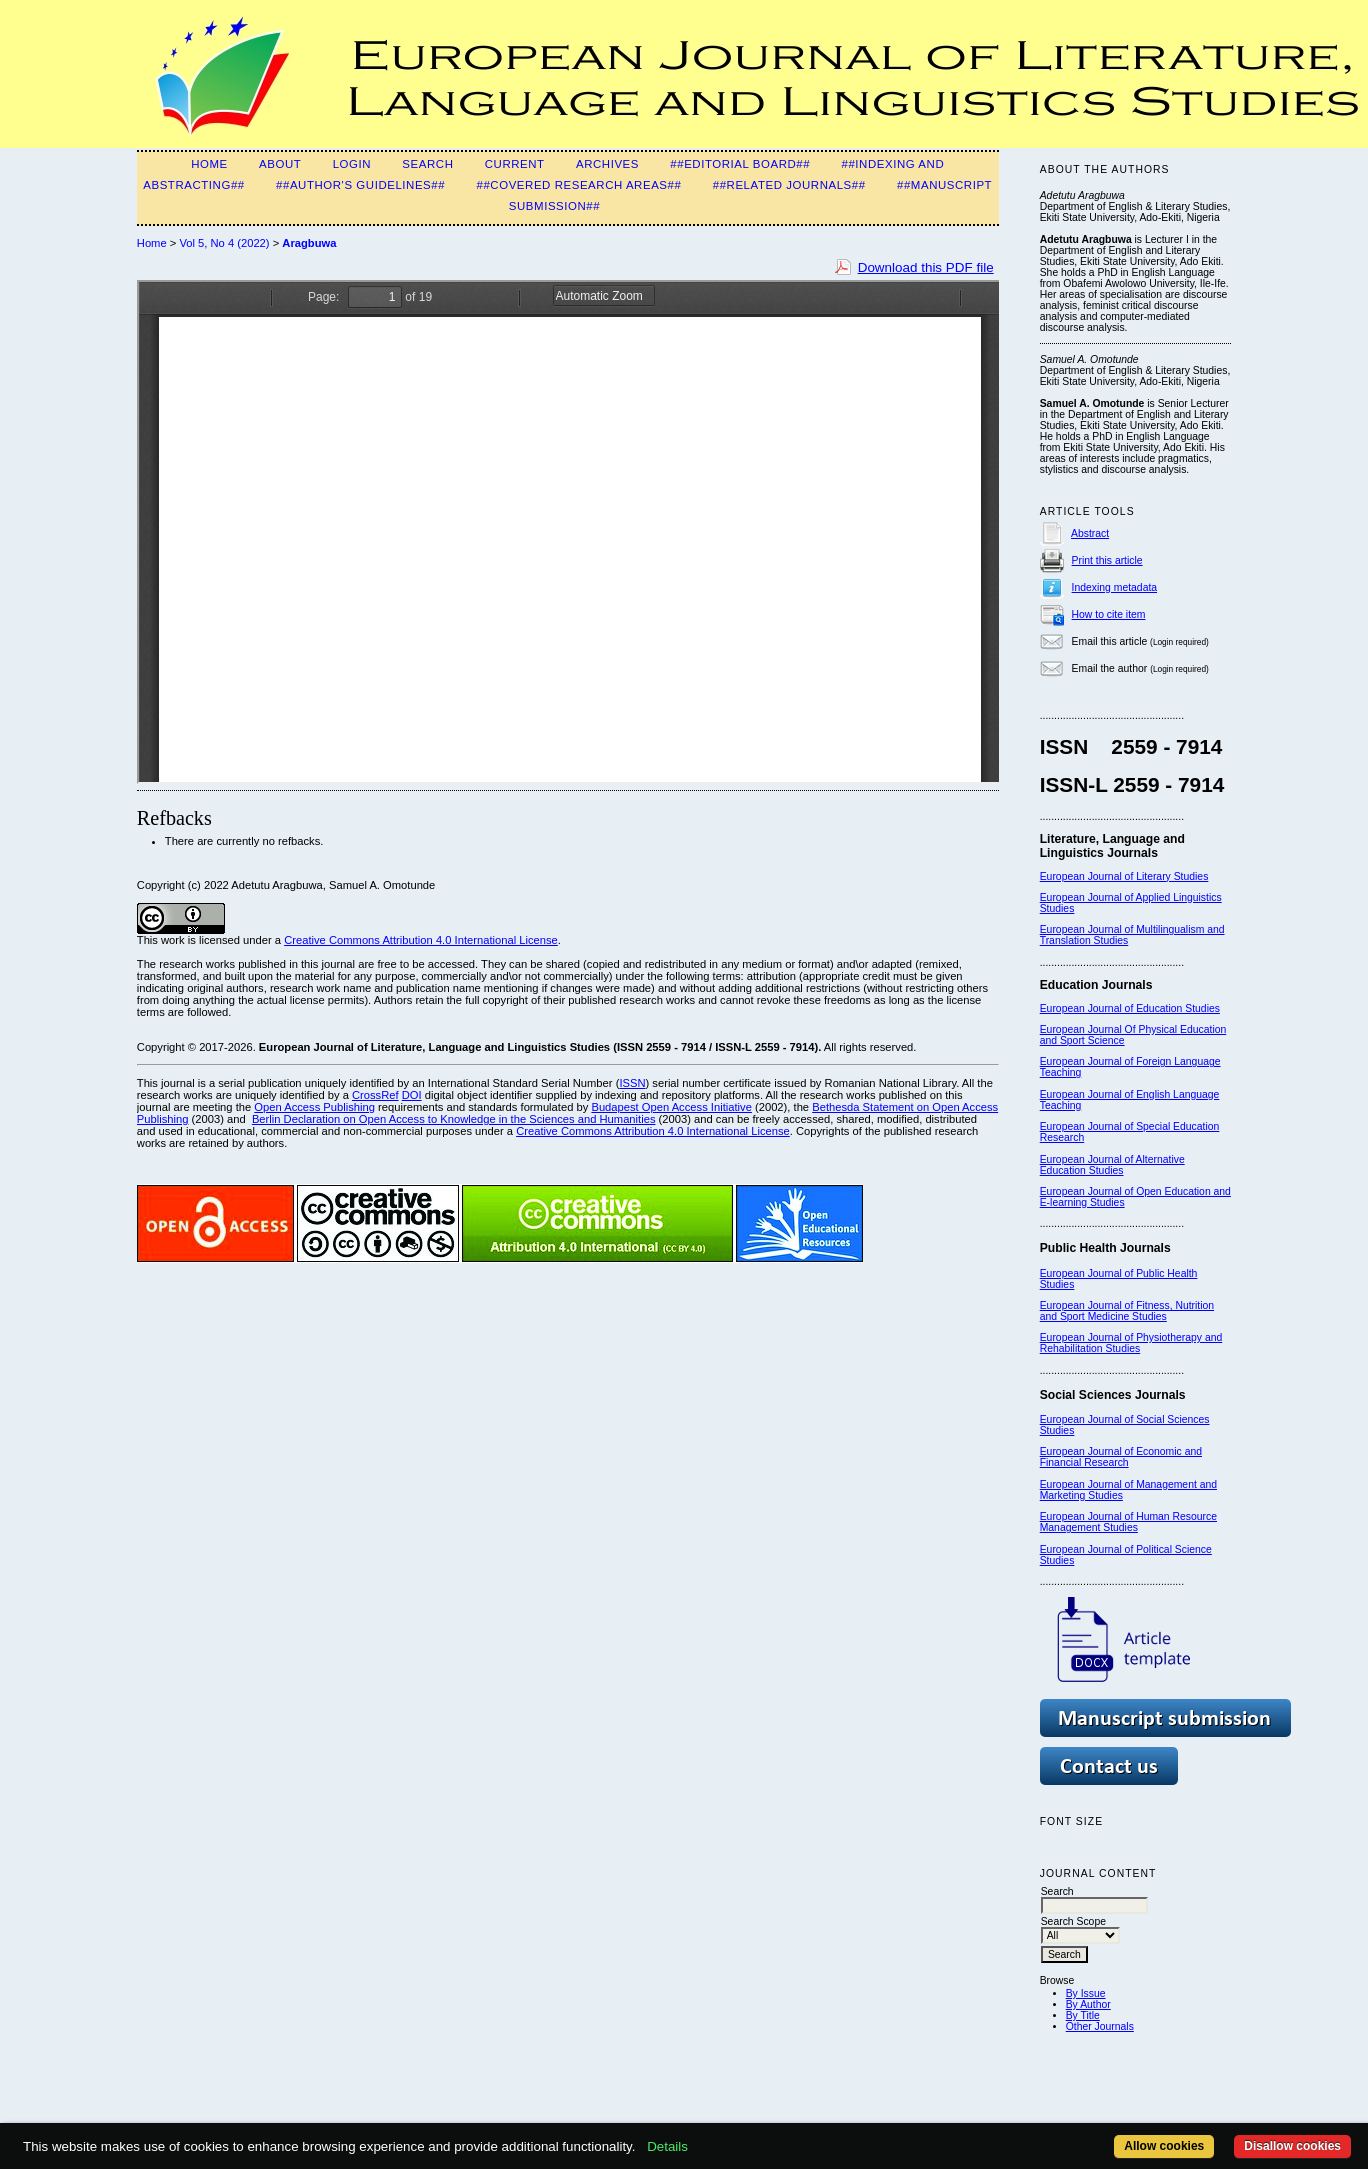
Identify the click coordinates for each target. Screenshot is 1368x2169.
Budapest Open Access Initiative (671, 1107)
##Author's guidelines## (360, 185)
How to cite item (1109, 614)
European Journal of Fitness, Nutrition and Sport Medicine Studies (1127, 1311)
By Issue (1086, 1993)
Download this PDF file (926, 267)
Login (352, 164)
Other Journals (1100, 2026)
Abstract (1090, 533)
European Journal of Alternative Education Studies (1112, 1165)
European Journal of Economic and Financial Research (1121, 1457)
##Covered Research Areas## (578, 185)
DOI (412, 1095)
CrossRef (375, 1095)
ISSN (632, 1083)
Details (667, 2146)
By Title (1083, 2015)
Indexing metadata (1115, 587)
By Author (1088, 2004)
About (280, 164)
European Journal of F (1091, 1061)
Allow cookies (1164, 2146)
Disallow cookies (1292, 2146)
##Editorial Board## (740, 164)
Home (209, 164)
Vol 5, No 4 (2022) (224, 243)
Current (515, 164)
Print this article (1107, 560)
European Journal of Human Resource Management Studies (1128, 1522)
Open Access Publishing (314, 1107)
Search (427, 164)
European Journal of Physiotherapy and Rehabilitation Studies (1131, 1343)
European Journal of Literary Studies (1124, 876)
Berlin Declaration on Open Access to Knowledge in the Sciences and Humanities (454, 1119)
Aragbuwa (309, 243)
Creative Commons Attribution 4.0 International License (421, 940)
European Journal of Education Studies (1130, 1008)
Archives (607, 164)
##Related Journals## (789, 185)
